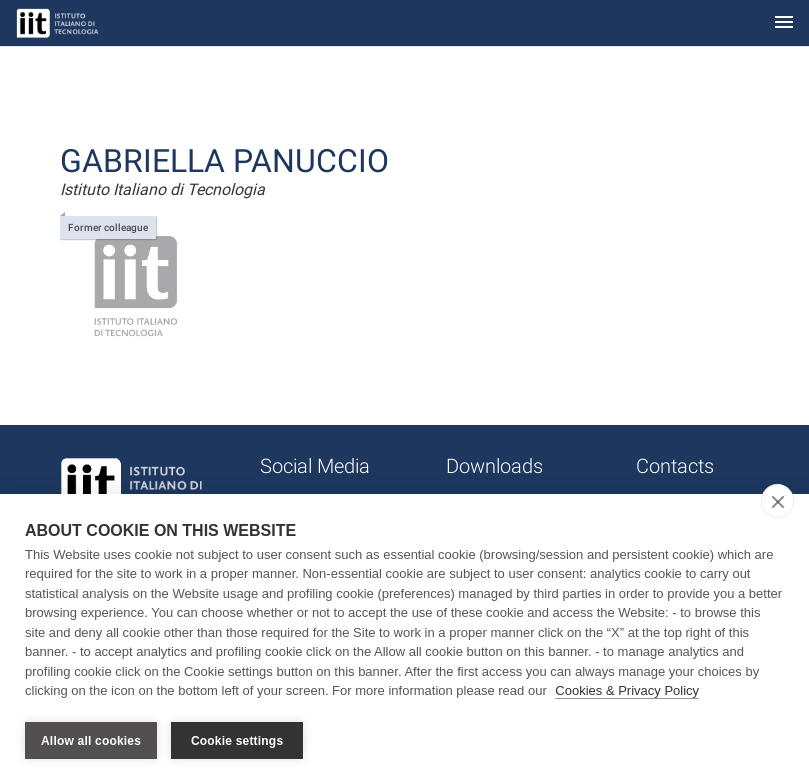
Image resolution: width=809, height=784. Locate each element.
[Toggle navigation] (784, 23)
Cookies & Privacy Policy (627, 692)
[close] (777, 502)
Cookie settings (237, 741)
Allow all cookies (91, 741)
